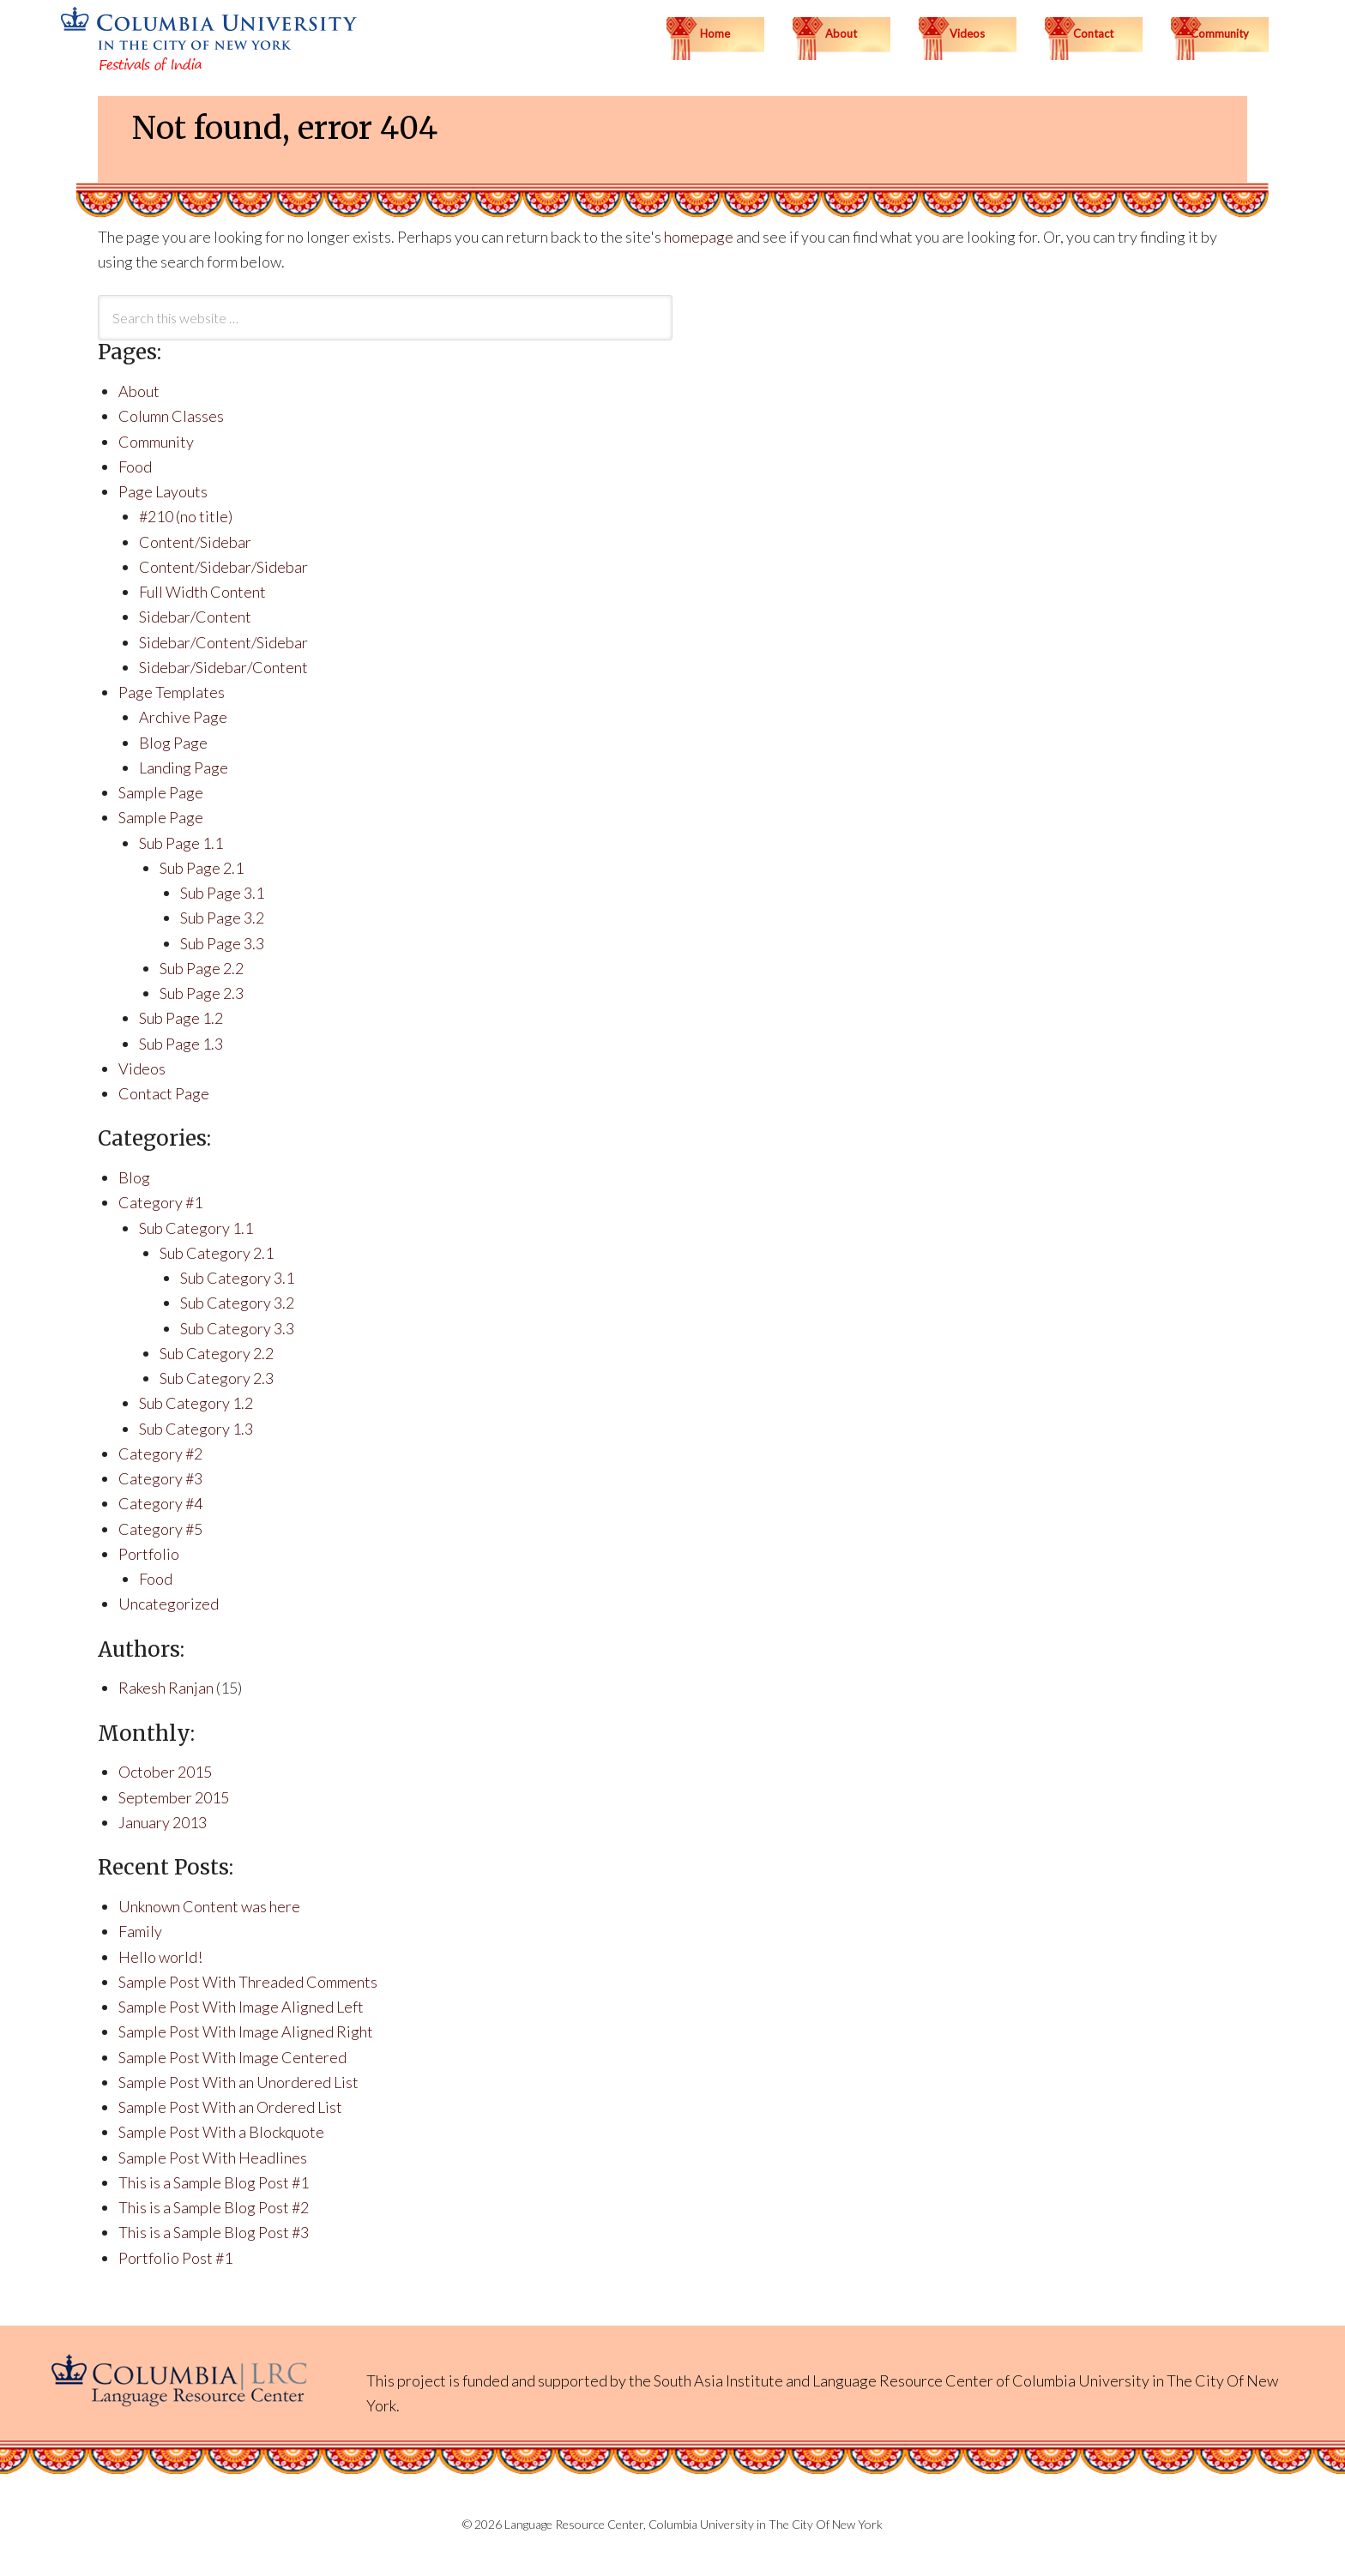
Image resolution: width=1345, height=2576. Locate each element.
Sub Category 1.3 (196, 1428)
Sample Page (160, 792)
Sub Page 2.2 (202, 968)
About (139, 391)
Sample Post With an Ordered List (230, 2107)
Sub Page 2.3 (202, 993)
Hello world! (160, 1956)
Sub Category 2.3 (217, 1378)
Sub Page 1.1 (181, 843)
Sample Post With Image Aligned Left (241, 2006)
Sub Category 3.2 (237, 1302)
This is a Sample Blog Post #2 (213, 2207)
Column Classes (171, 415)
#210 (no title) (185, 516)
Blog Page (173, 742)
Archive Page (183, 716)
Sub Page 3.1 (222, 892)
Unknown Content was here (209, 1906)
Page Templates (171, 692)
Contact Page (163, 1093)
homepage (698, 236)
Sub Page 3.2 (222, 917)
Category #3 (160, 1478)
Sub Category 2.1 (217, 1252)
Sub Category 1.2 (196, 1402)
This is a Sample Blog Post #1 (213, 2182)
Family (140, 1931)
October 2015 (165, 1771)
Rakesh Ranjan (166, 1687)
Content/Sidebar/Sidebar (223, 566)
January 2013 (162, 1822)
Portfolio (148, 1553)
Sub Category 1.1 (196, 1228)
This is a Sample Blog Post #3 (213, 2232)
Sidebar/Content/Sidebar (223, 642)
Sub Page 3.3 (222, 943)
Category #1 (160, 1202)
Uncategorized (168, 1603)
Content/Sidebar (195, 542)
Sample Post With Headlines (212, 2157)
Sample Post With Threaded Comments (247, 1981)
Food (135, 466)
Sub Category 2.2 (217, 1353)
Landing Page (183, 767)
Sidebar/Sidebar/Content (223, 667)
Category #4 (160, 1503)
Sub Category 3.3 (237, 1328)
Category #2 (160, 1453)
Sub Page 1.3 (181, 1043)
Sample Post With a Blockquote (221, 2131)
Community (156, 441)
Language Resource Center (902, 2380)
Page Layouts (163, 491)
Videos (142, 1068)
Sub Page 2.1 (202, 867)
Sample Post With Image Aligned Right (245, 2031)
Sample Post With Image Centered (232, 2057)
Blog (134, 1177)
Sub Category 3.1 (237, 1277)
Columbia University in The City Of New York (765, 2524)
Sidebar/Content (195, 616)
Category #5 (160, 1529)
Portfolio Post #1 (175, 2257)
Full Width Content (202, 591)
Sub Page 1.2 (181, 1017)
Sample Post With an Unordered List (238, 2082)
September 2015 (173, 1797)
